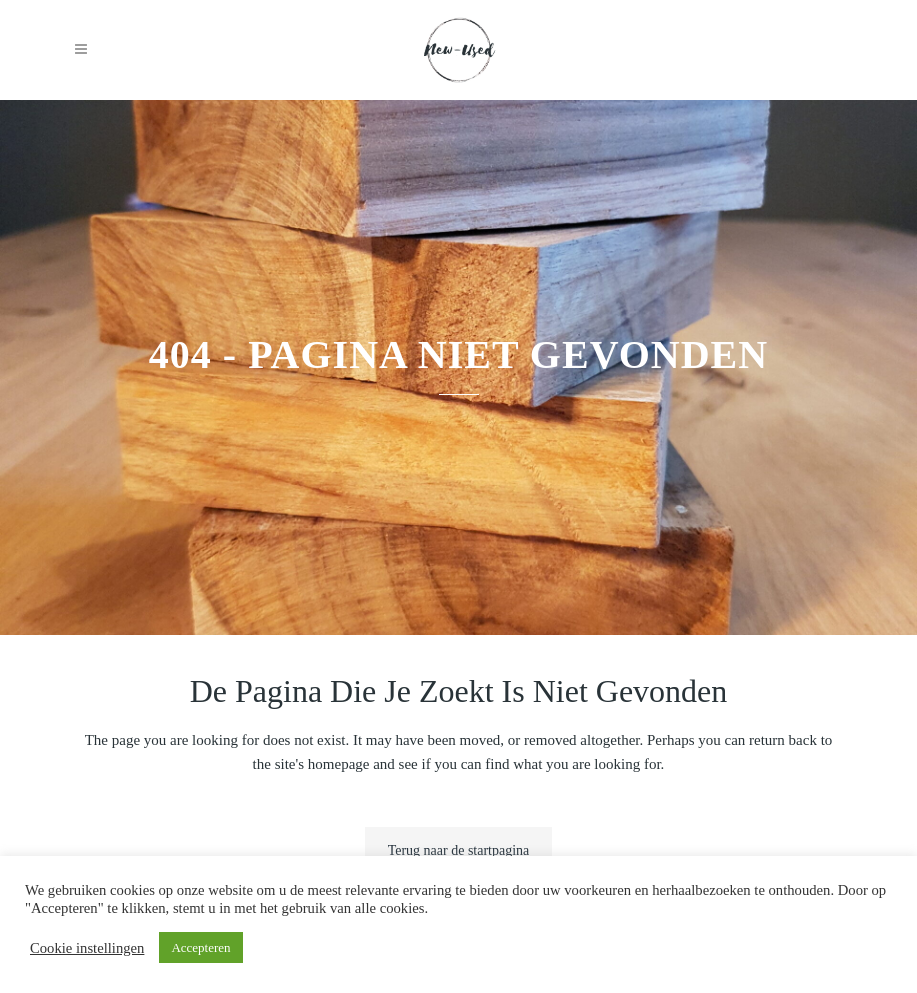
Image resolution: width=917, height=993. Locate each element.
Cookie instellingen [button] (87, 948)
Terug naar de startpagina (459, 850)
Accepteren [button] (200, 947)
